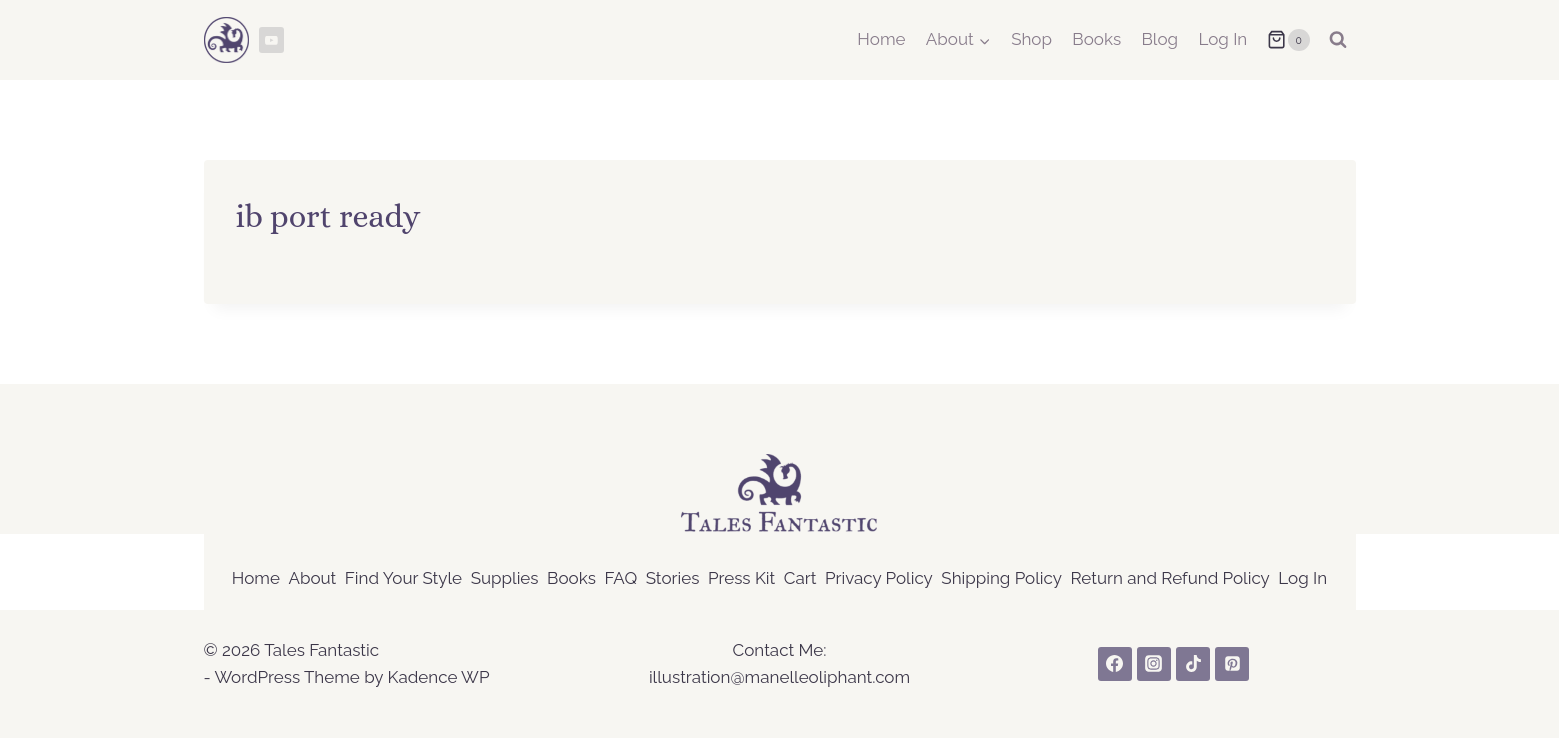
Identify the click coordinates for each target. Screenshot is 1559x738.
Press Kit (741, 578)
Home (881, 39)
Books (1096, 39)
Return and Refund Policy (1170, 578)
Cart (800, 578)
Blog (1160, 39)
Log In (1222, 39)
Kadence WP (438, 677)
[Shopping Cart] (1288, 40)
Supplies (505, 578)
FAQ (620, 578)
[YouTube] (272, 40)
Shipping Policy (1001, 578)
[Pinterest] (1232, 664)
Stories (673, 578)
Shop (1031, 39)
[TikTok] (1193, 664)
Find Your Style (403, 578)
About (312, 578)
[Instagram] (1154, 664)
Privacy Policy (879, 578)
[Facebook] (1115, 664)
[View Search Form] (1338, 40)
